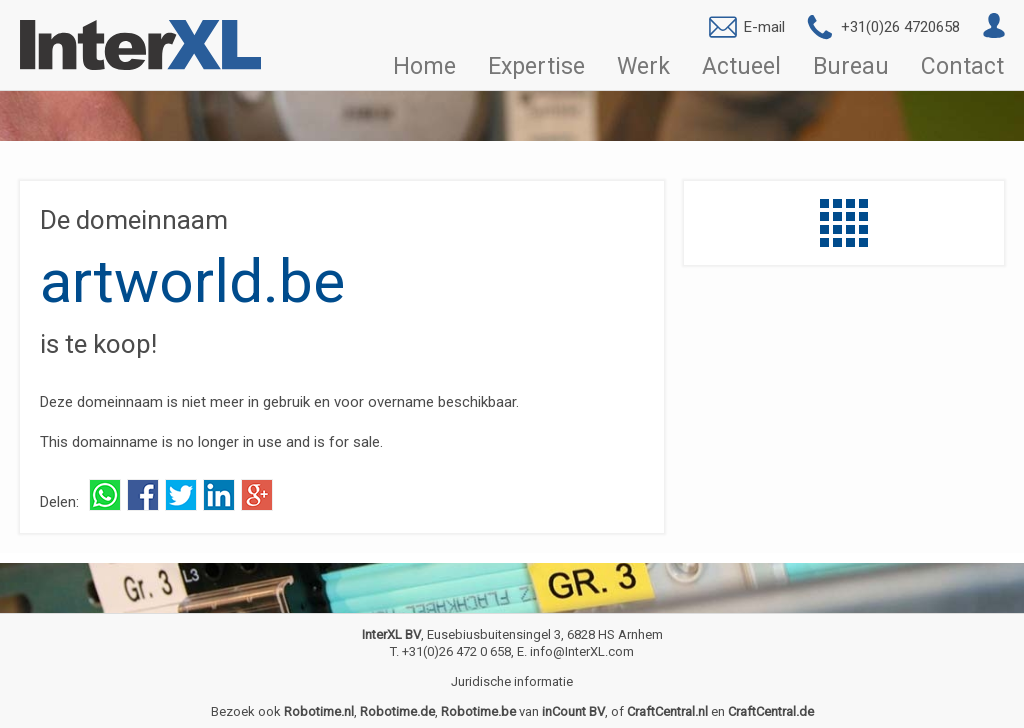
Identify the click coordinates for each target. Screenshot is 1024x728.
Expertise (536, 67)
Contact (962, 67)
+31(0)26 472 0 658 (456, 651)
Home (424, 67)
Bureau (851, 67)
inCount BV (573, 711)
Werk (643, 67)
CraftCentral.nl (667, 711)
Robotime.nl (319, 711)
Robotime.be (478, 711)
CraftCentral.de (771, 711)
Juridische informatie (512, 681)
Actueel (741, 67)
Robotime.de (397, 711)
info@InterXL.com (582, 651)
